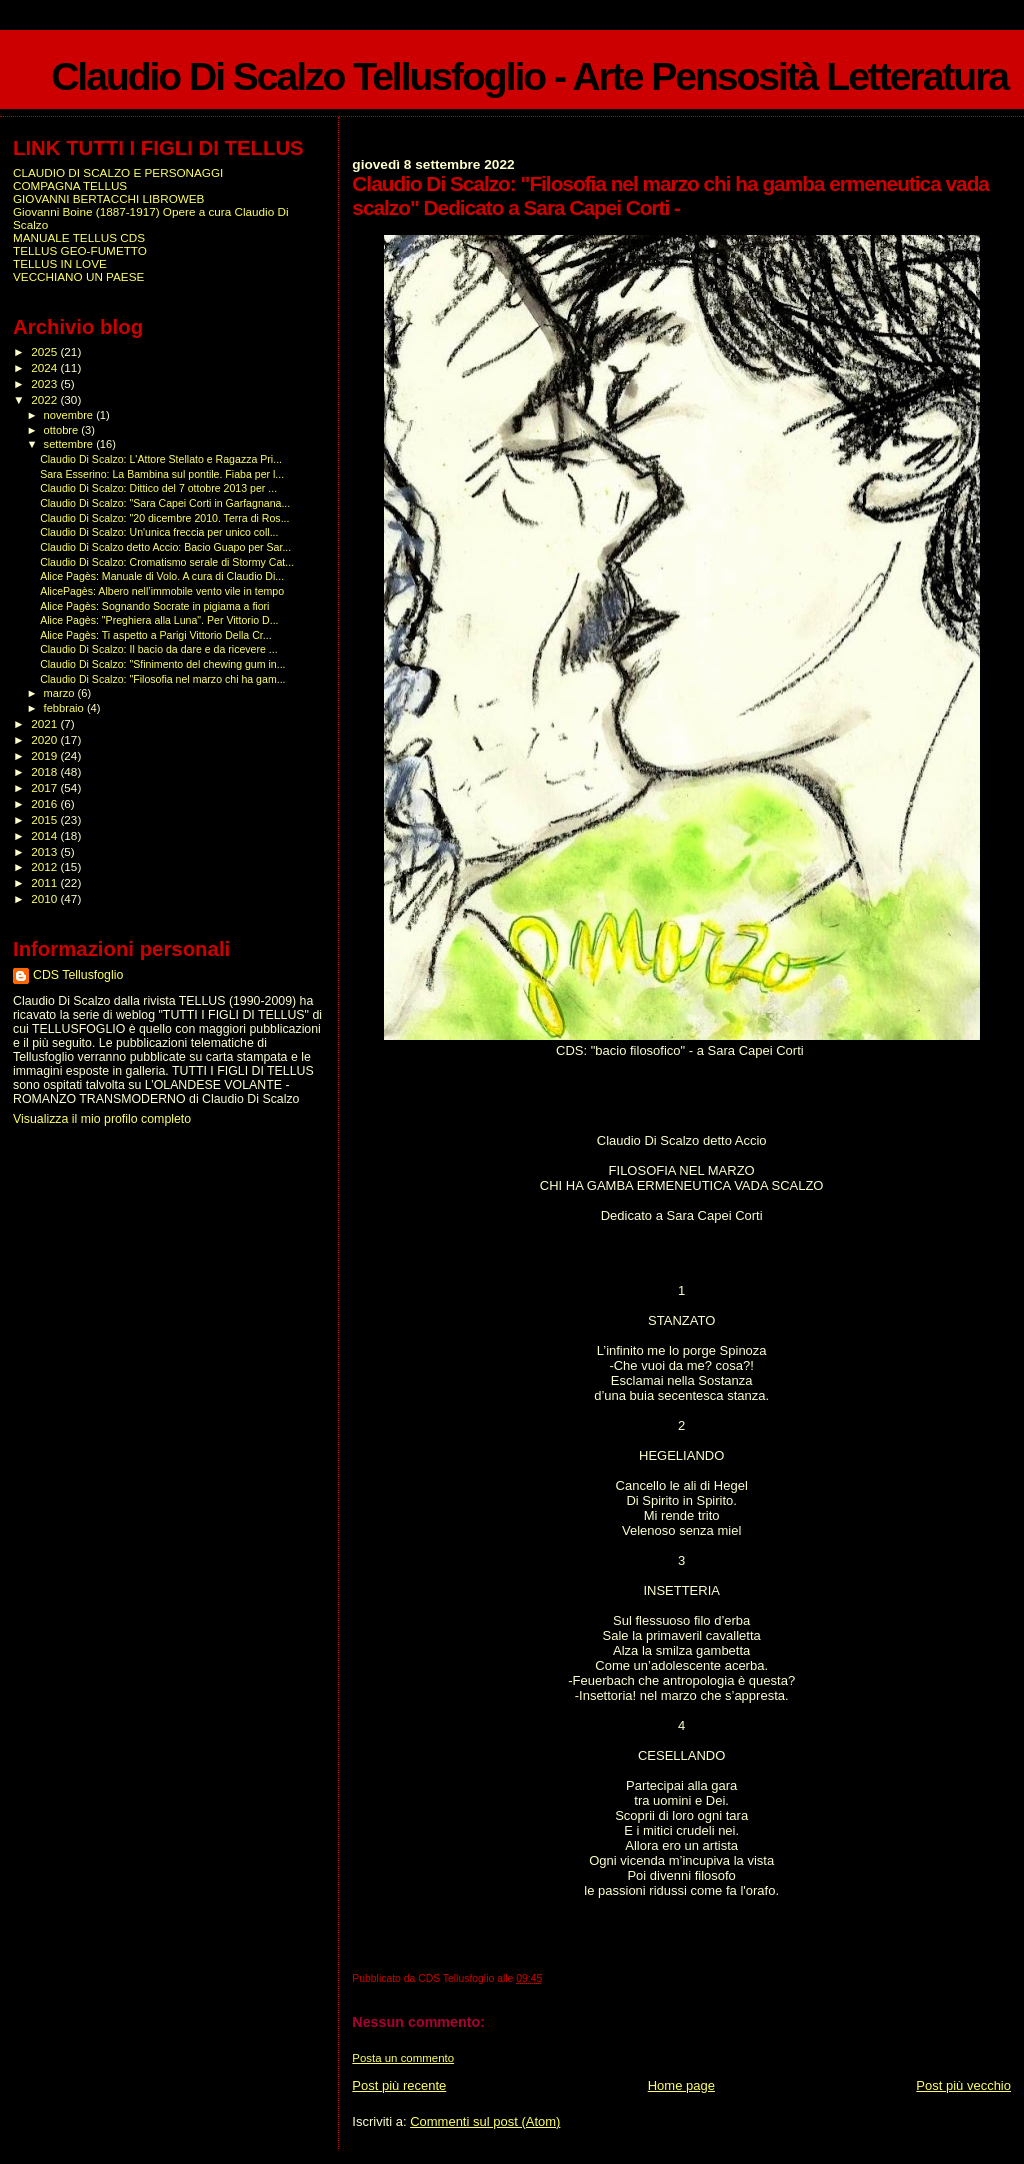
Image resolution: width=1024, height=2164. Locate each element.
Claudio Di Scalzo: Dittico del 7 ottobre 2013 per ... (158, 488)
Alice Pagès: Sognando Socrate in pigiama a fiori (154, 606)
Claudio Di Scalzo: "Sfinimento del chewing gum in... (162, 664)
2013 (45, 851)
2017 (45, 787)
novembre (70, 415)
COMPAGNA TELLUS (70, 185)
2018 (45, 771)
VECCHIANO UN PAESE (78, 276)
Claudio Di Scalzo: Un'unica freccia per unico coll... (159, 532)
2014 (45, 835)
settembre (70, 444)
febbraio (65, 708)
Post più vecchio (963, 2085)
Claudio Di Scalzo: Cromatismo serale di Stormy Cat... (167, 562)
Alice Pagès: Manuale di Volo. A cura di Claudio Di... (162, 576)
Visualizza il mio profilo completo (102, 1119)
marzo (61, 693)
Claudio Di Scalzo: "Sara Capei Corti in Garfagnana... (165, 503)
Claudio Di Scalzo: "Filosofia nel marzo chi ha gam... (162, 679)
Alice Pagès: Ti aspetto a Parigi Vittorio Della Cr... (155, 635)
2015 (45, 819)
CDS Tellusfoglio (78, 975)
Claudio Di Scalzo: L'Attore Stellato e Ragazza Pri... (161, 459)
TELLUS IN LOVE (60, 263)
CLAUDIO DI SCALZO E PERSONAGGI (118, 172)
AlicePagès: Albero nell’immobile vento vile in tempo (162, 591)
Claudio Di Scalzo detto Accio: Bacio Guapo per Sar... (165, 547)
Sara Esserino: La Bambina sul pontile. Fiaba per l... (162, 474)
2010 (45, 898)
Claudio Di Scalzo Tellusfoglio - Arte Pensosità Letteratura (529, 76)
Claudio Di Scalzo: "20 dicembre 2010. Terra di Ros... (164, 518)
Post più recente (399, 2085)
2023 (45, 383)
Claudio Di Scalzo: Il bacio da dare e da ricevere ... (159, 649)
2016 (45, 803)
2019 (45, 755)
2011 (45, 882)
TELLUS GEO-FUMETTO (80, 250)
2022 (45, 399)
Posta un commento (403, 2058)
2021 (45, 723)
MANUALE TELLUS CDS (79, 237)
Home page (681, 2085)
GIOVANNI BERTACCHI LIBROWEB (108, 198)
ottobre (63, 430)
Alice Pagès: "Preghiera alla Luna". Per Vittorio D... (159, 620)
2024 (45, 367)
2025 (45, 351)
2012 (45, 866)
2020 (45, 739)
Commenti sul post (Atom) (485, 2121)
